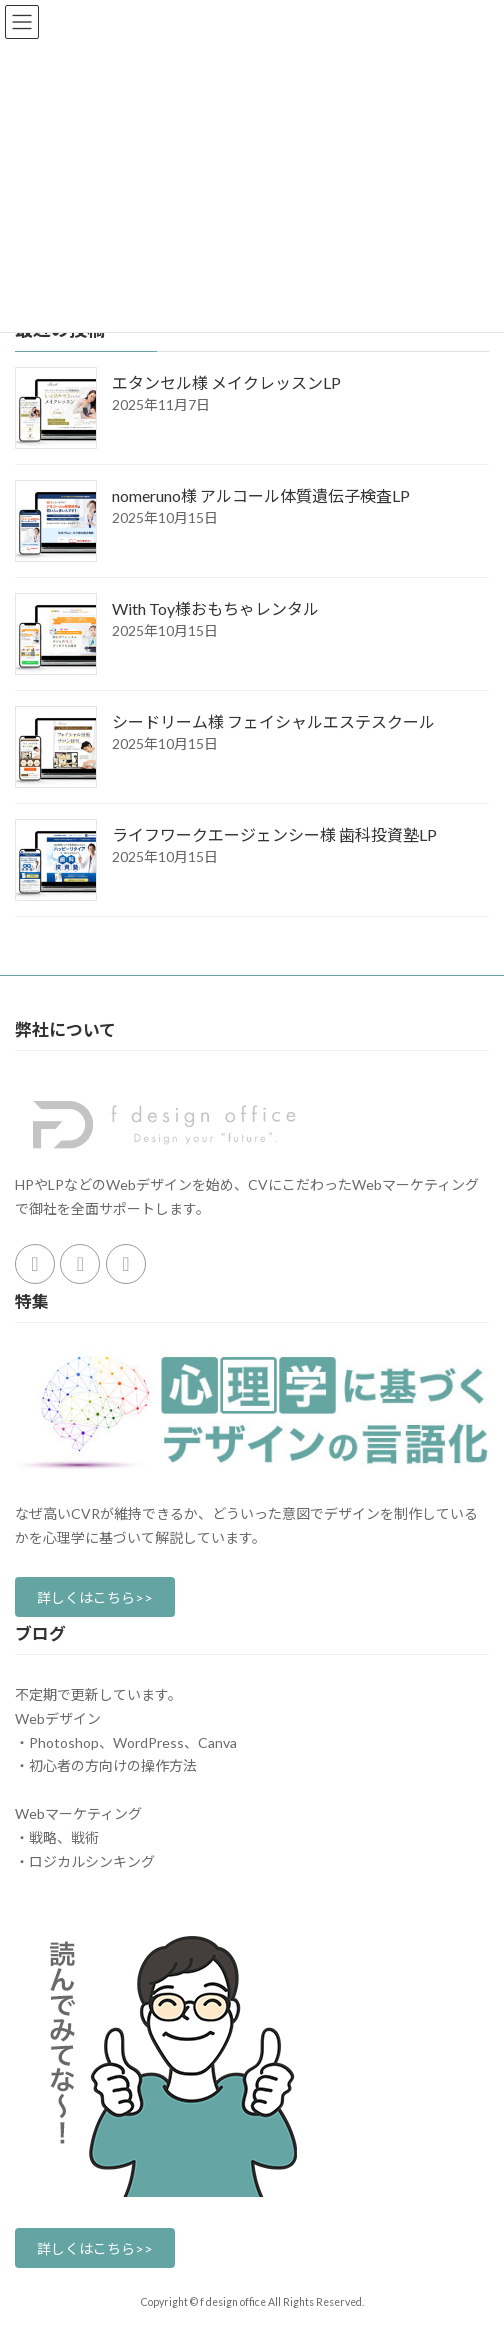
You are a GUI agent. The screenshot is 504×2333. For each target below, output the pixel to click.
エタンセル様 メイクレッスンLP (226, 382)
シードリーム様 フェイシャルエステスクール (273, 721)
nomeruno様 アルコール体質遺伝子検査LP (261, 495)
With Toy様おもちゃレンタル (215, 608)
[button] (95, 1597)
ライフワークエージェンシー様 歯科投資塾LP (274, 834)
